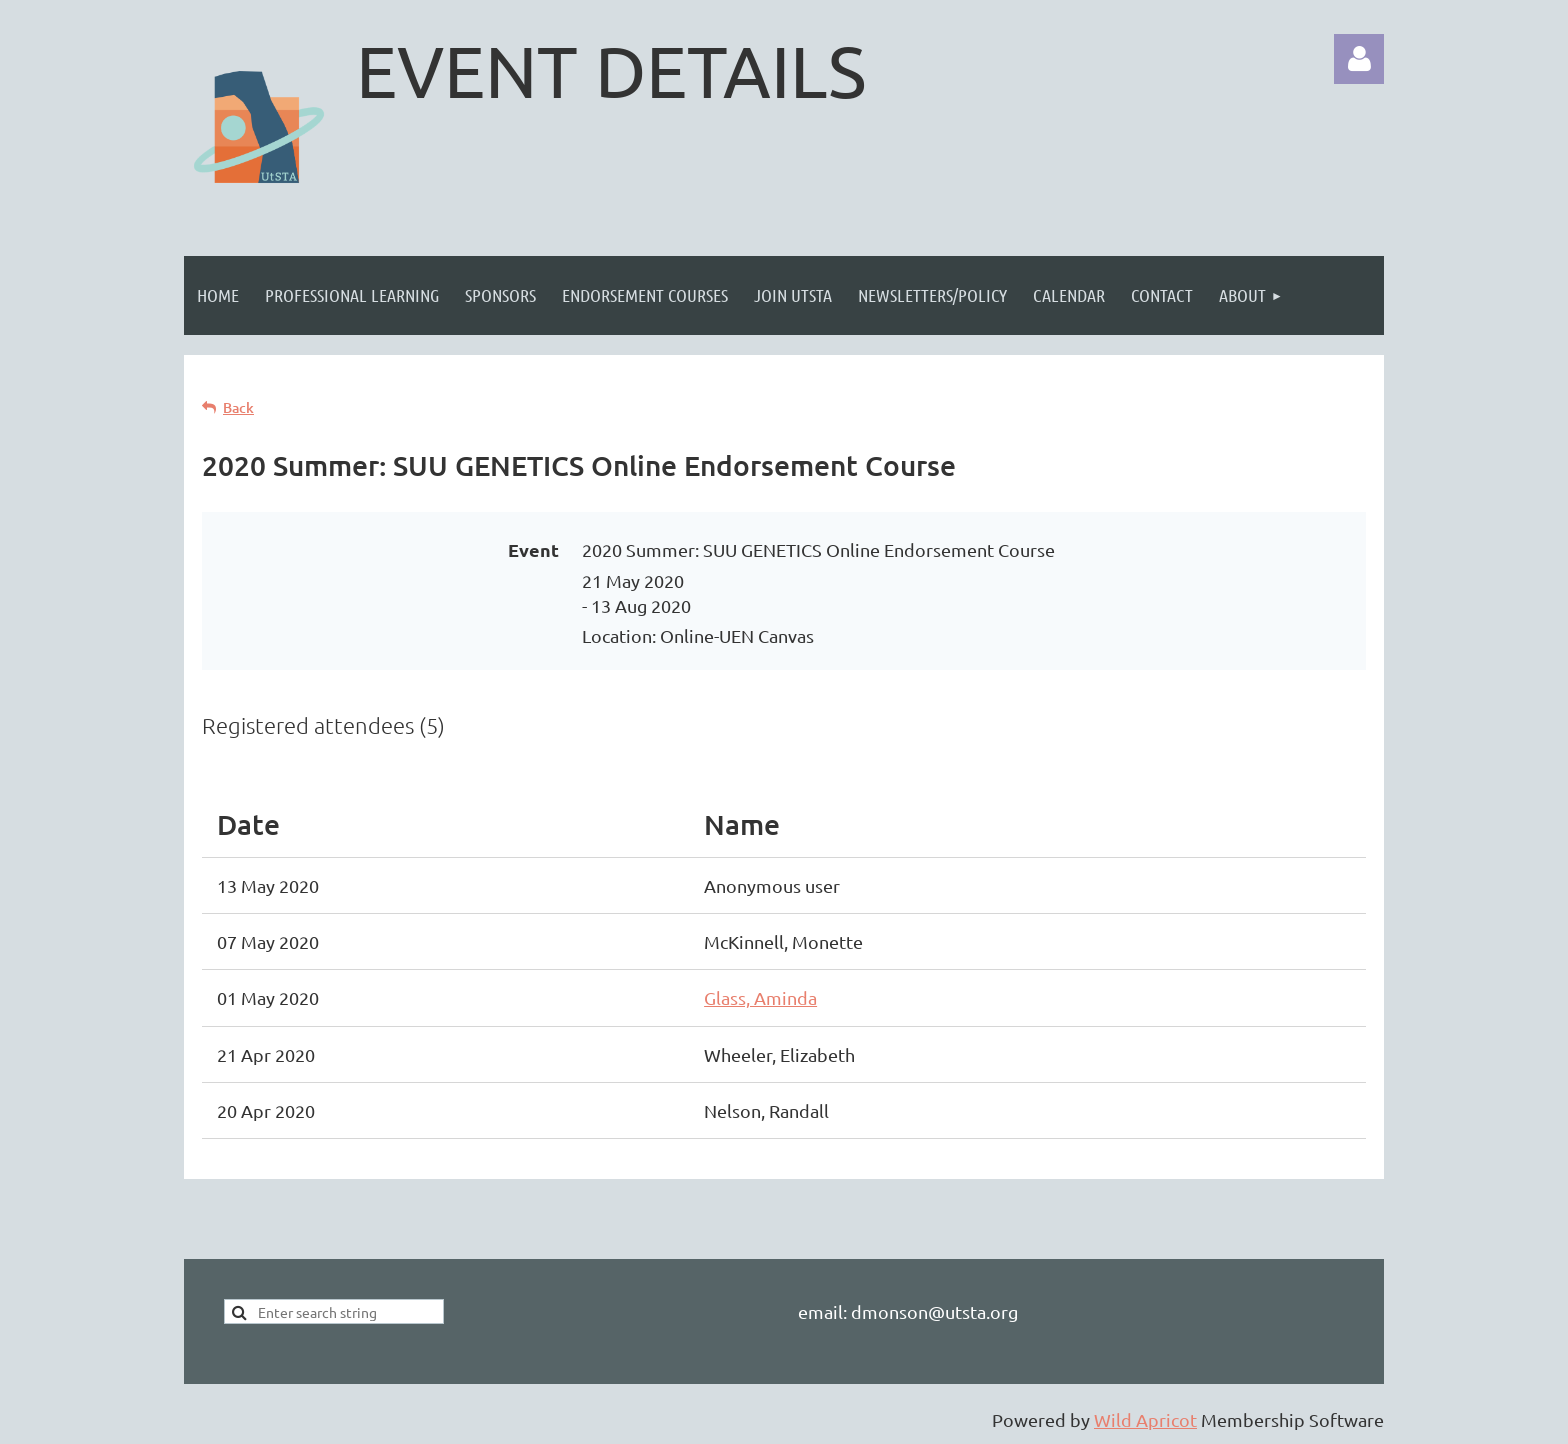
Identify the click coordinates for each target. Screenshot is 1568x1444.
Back (238, 407)
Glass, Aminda (760, 997)
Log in (1359, 59)
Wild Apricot (1145, 1419)
